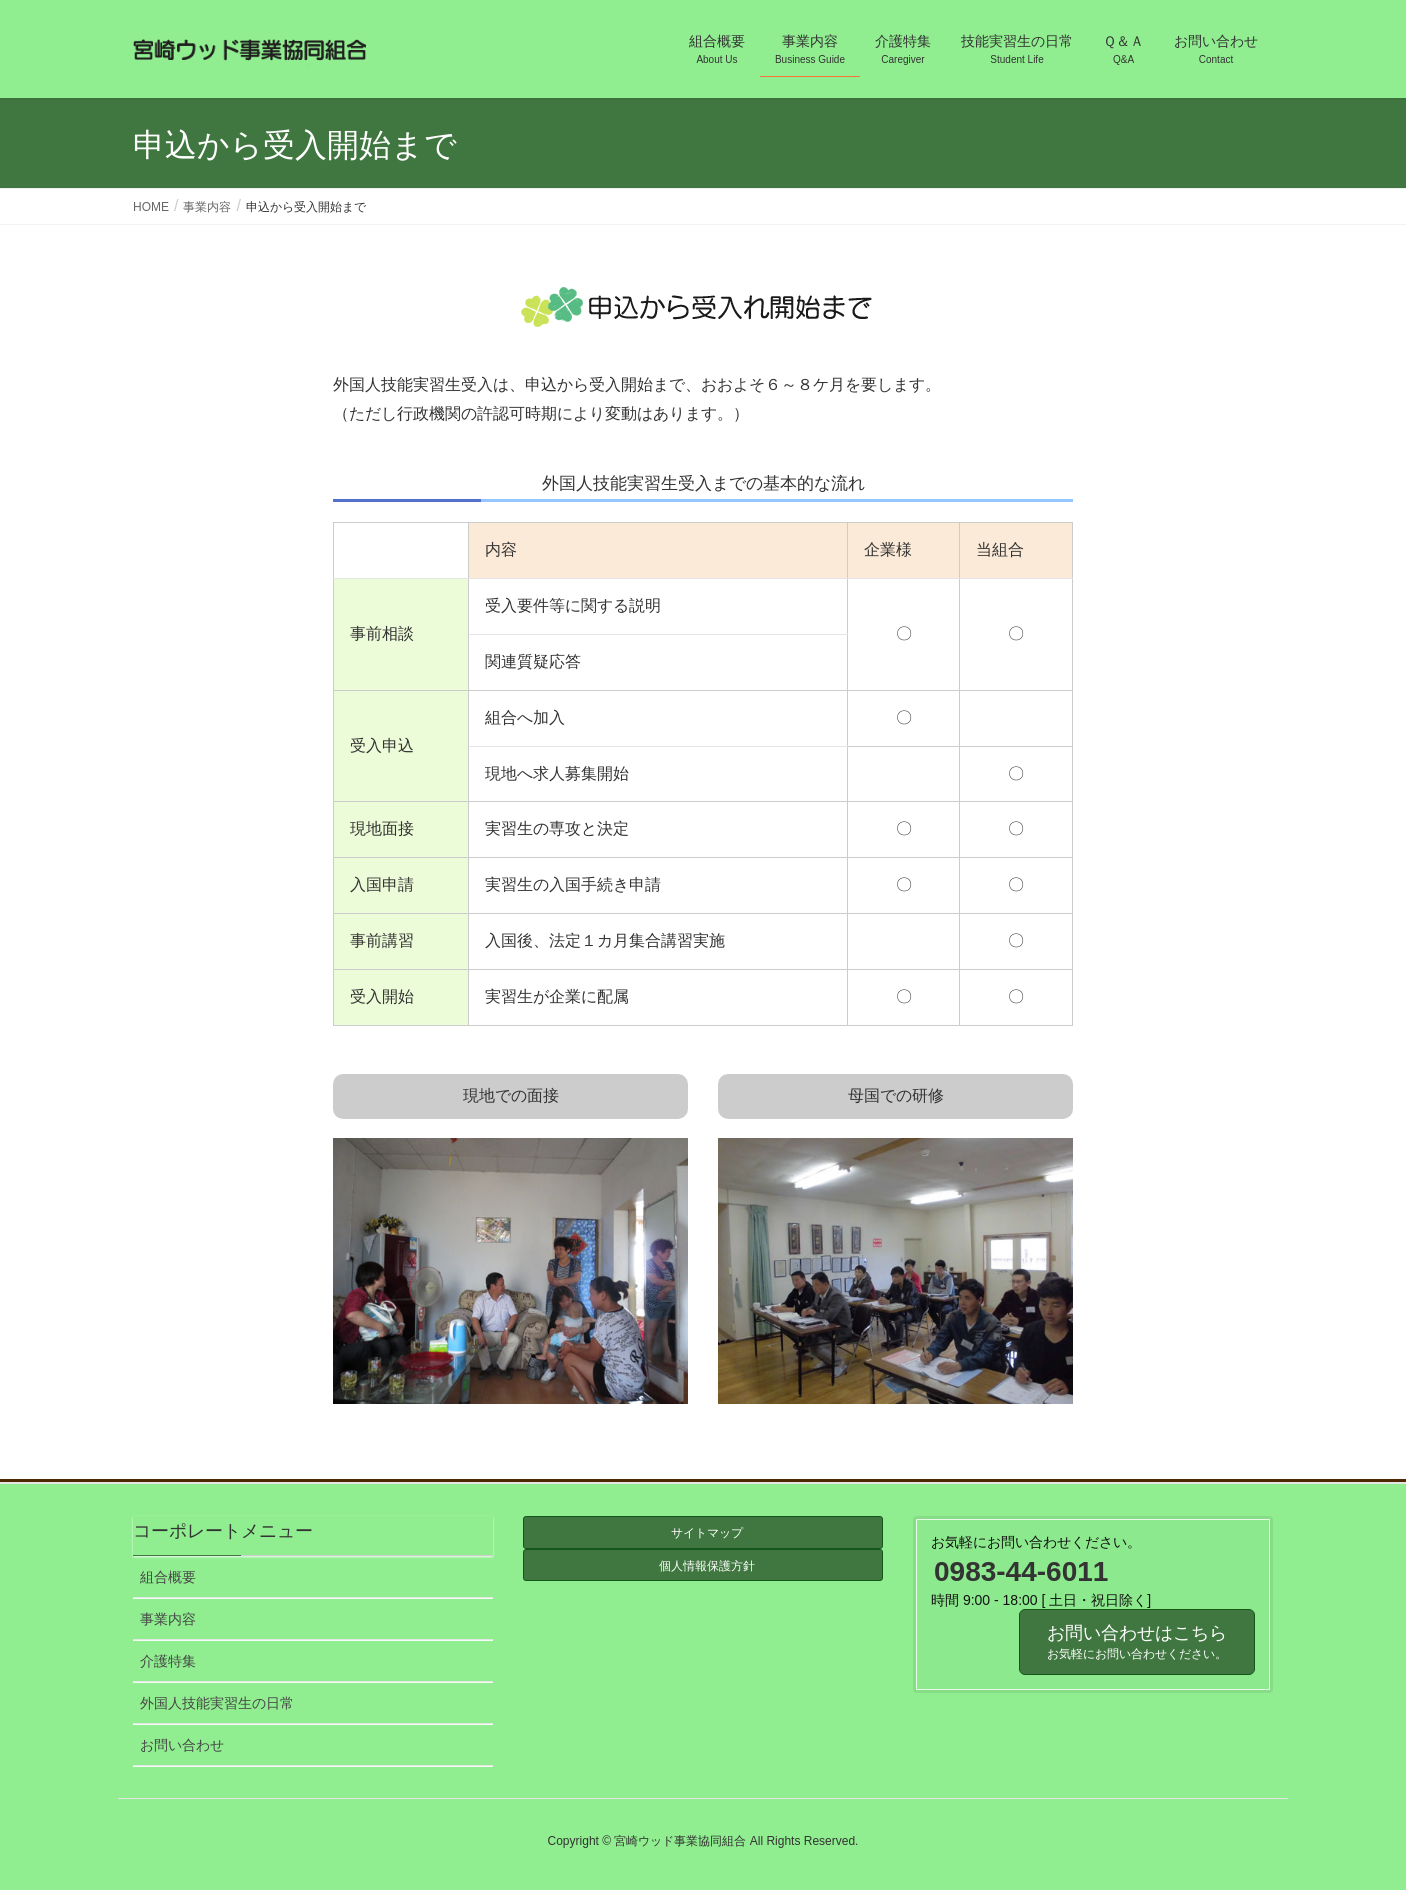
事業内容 (168, 1619)
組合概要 (168, 1577)
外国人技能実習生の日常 (217, 1703)
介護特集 (168, 1661)
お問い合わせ (182, 1745)
